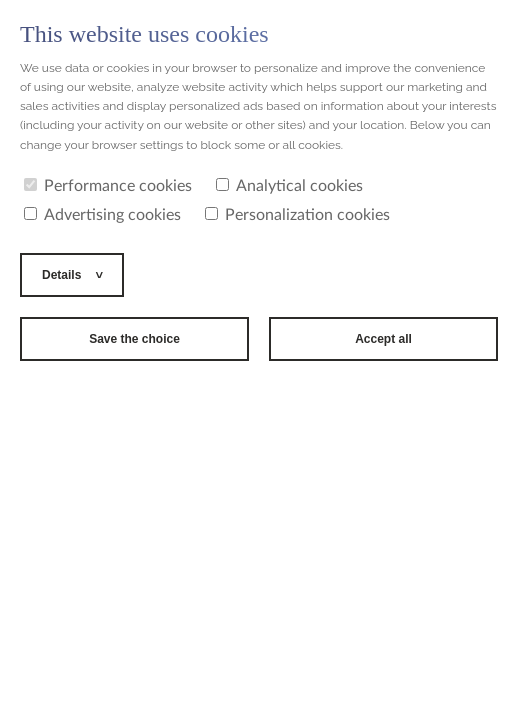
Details (63, 275)
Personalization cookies (297, 215)
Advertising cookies (102, 215)
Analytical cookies (289, 186)
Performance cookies (108, 186)
